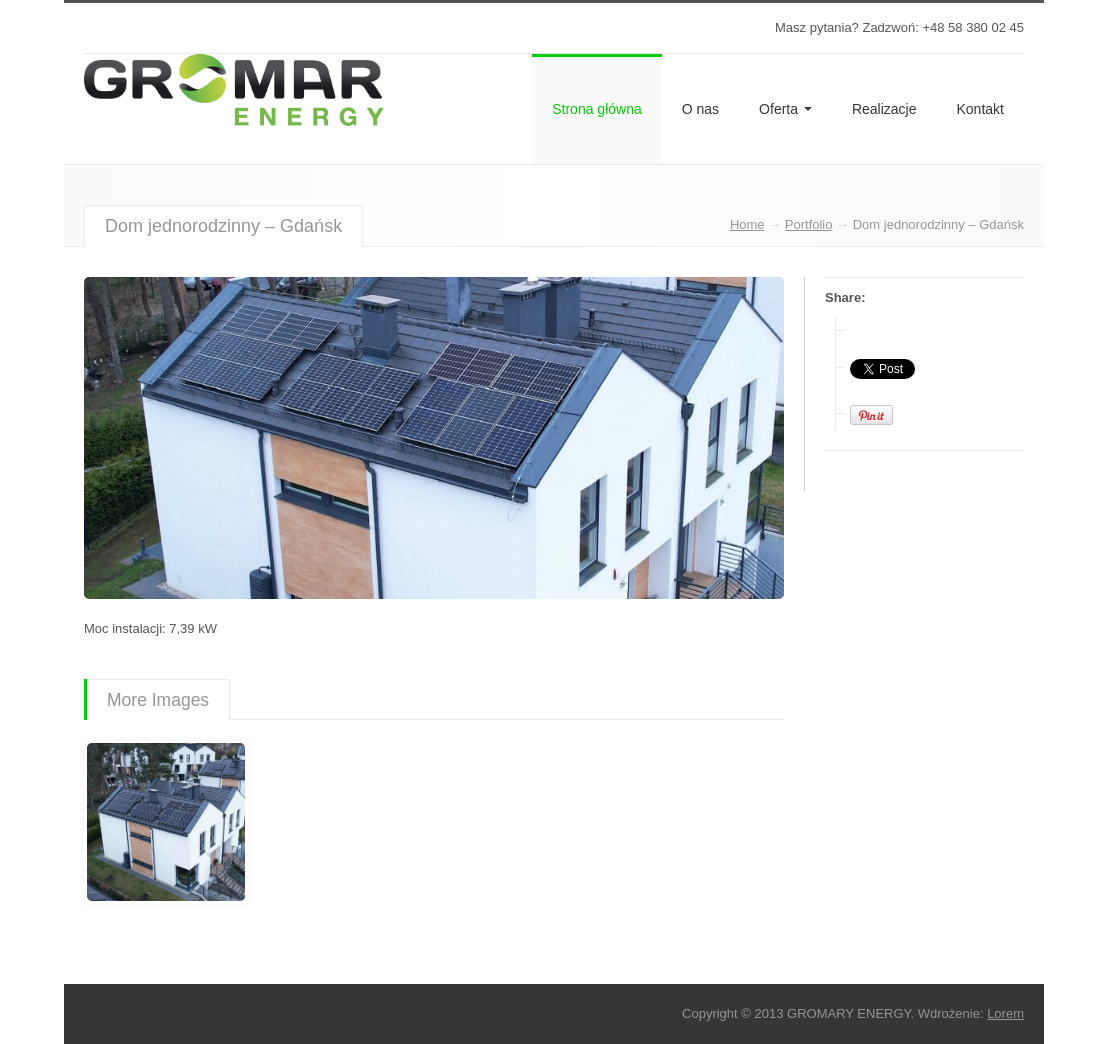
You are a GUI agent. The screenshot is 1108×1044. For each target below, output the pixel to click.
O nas (700, 109)
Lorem (1005, 1013)
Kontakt (980, 109)
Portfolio (809, 224)
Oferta (785, 109)
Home (747, 224)
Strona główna (597, 109)
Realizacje (884, 109)
